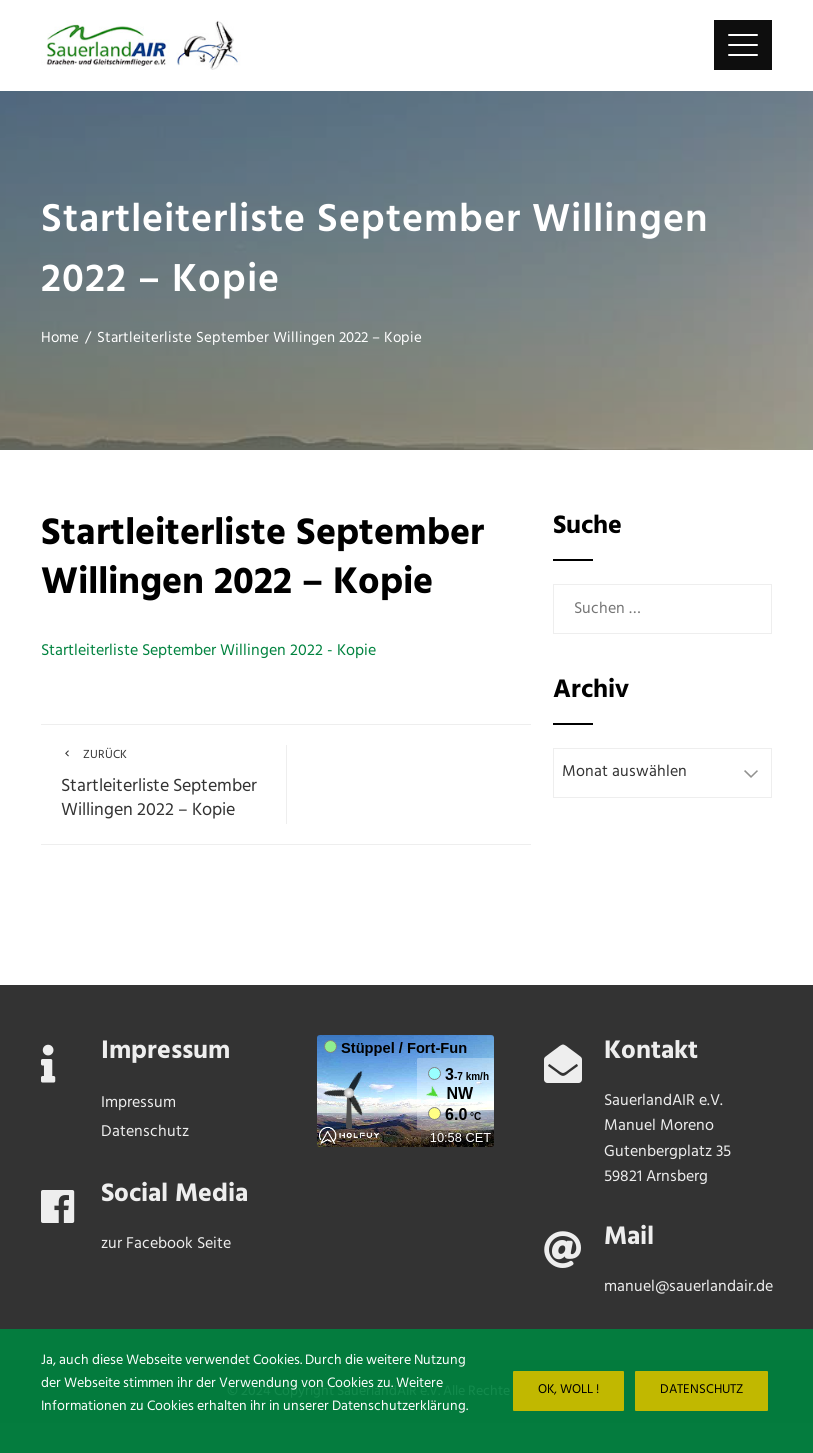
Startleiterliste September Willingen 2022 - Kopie (208, 651)
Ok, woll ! (568, 1390)
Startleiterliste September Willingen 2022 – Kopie (163, 785)
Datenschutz (701, 1390)
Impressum (138, 1103)
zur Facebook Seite (166, 1244)
